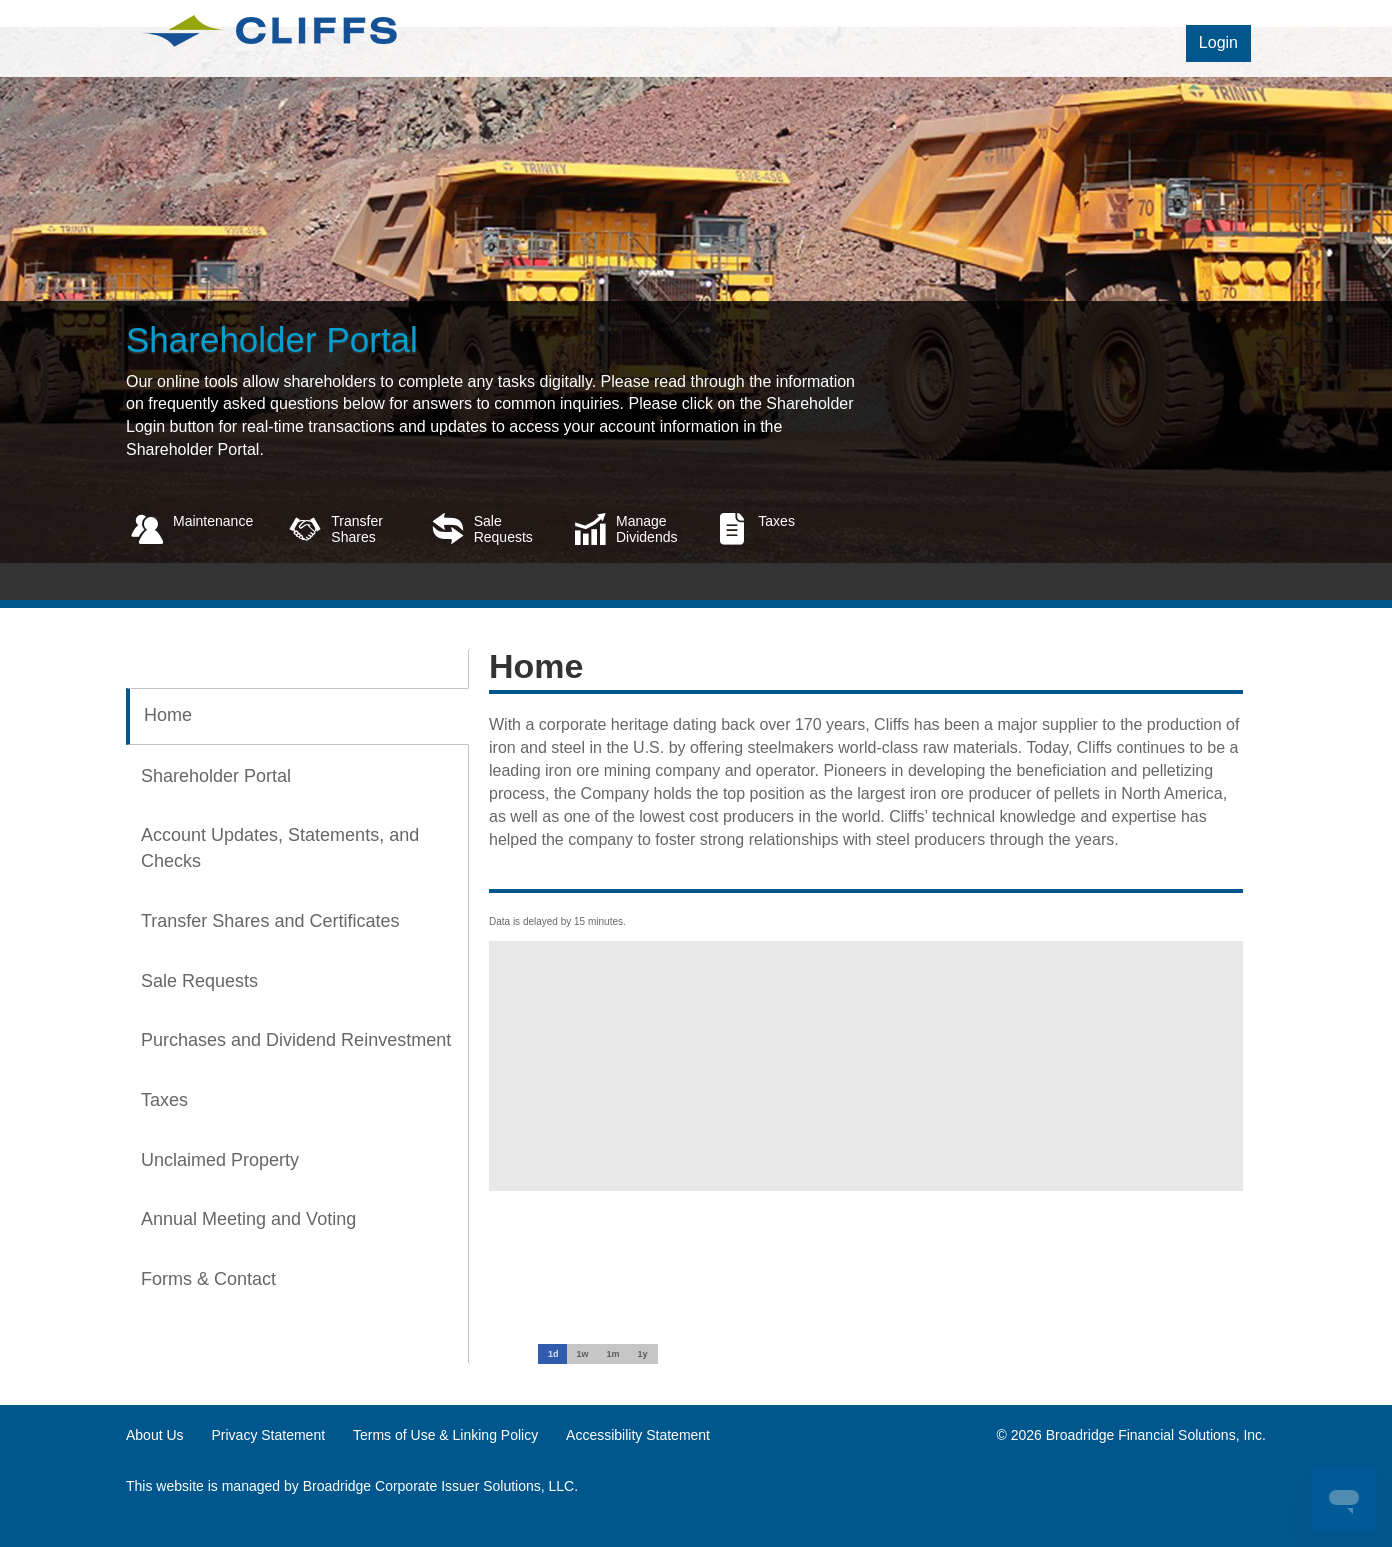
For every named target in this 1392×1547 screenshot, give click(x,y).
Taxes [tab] (164, 1100)
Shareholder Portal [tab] (216, 776)
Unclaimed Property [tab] (220, 1160)
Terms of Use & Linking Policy (445, 1435)
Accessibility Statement (638, 1435)
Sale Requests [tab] (199, 981)
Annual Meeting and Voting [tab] (248, 1219)
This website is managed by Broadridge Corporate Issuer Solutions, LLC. (352, 1486)
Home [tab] (168, 715)
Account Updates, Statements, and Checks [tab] (280, 848)
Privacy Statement (268, 1435)
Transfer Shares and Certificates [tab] (270, 921)
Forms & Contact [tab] (208, 1279)
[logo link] (269, 29)
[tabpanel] (856, 919)
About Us (155, 1435)
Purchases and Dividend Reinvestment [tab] (296, 1040)
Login (1218, 42)
